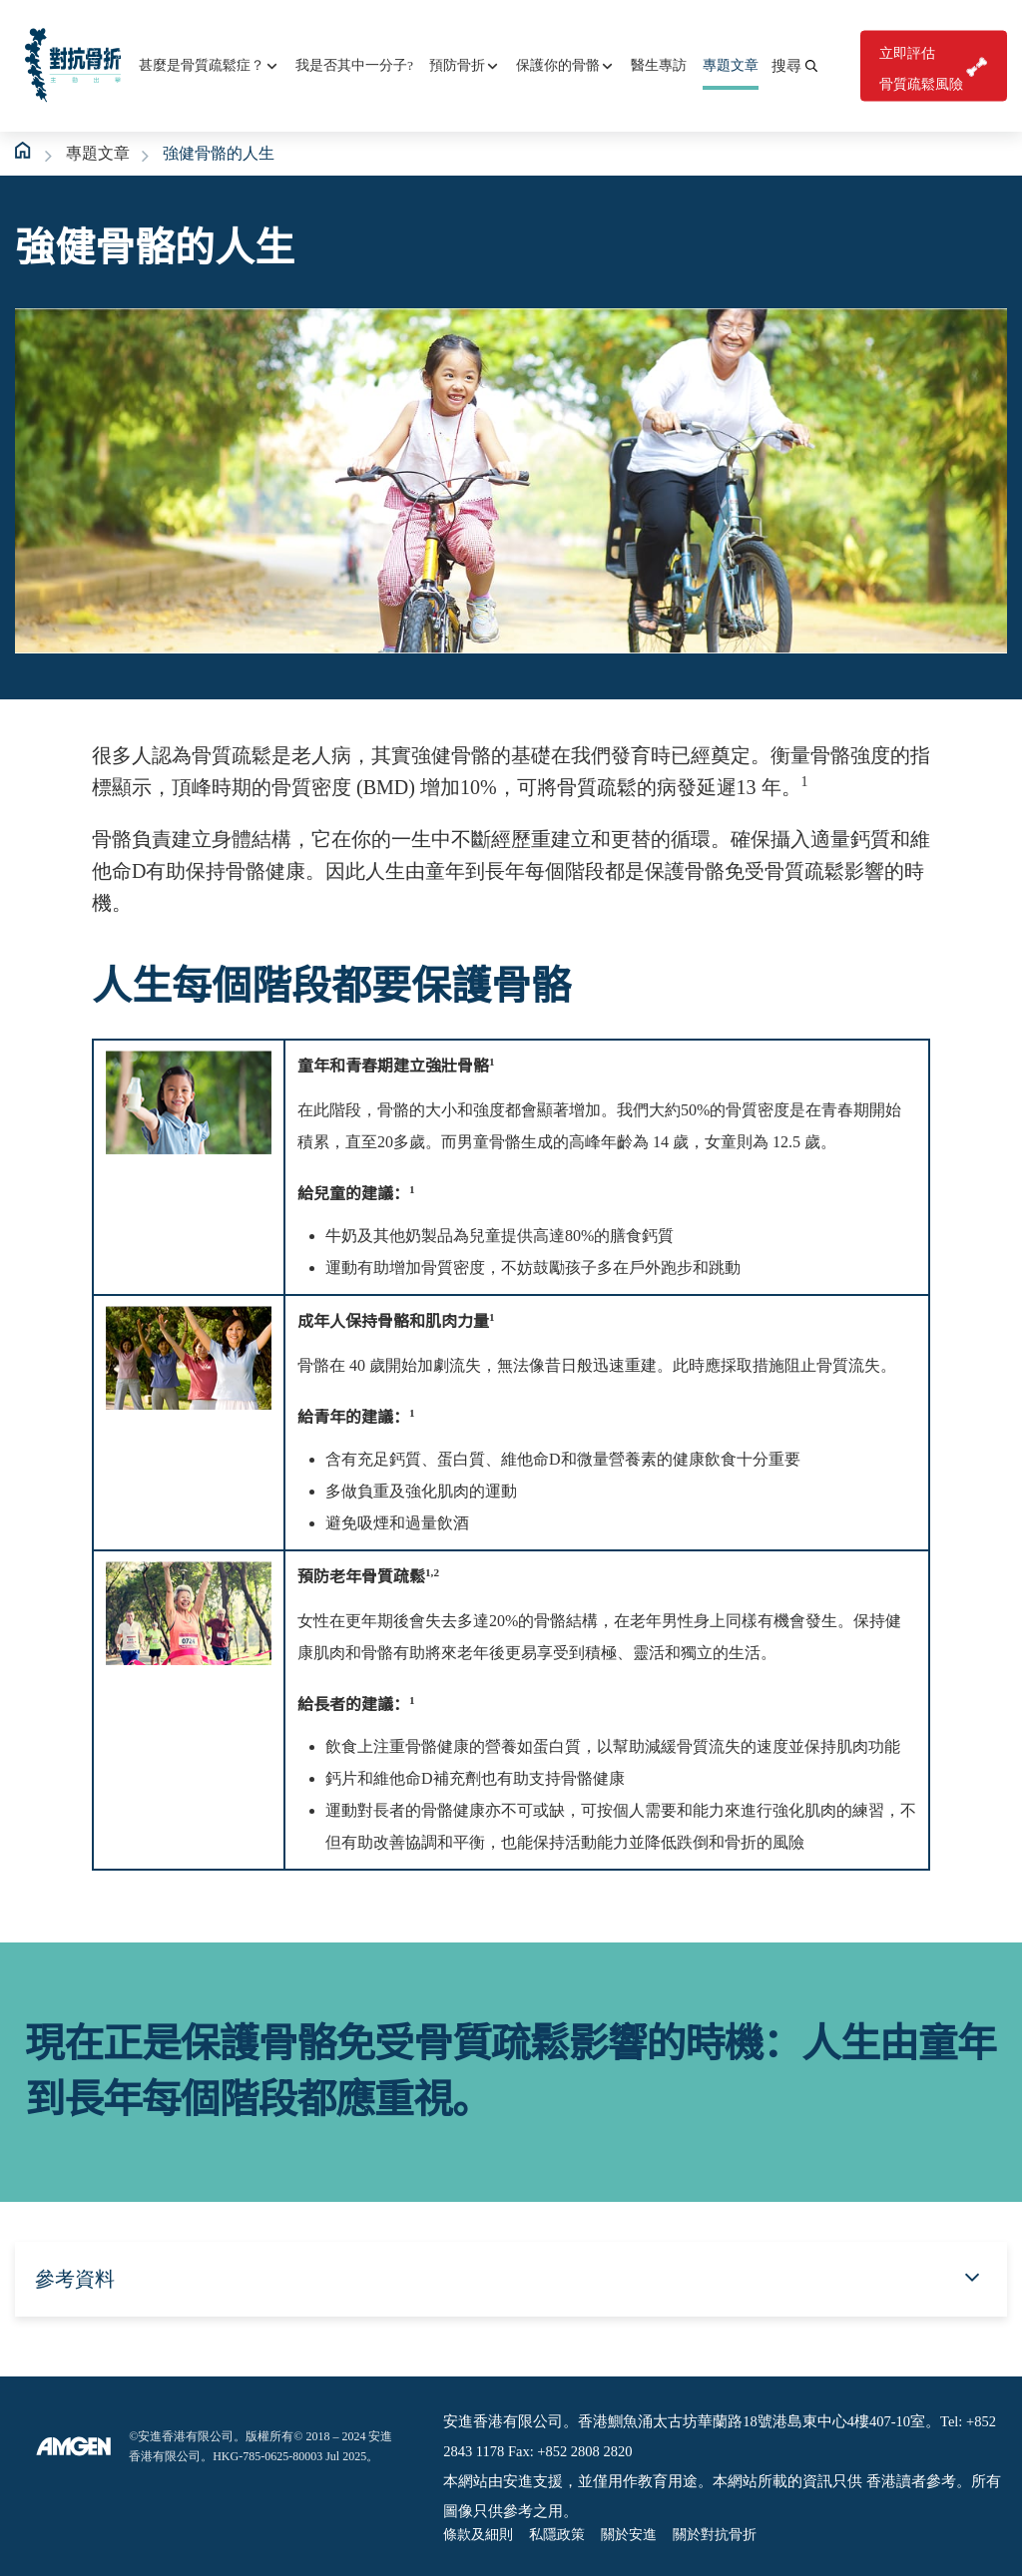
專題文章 (98, 153)
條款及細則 (478, 2534)
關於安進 (629, 2534)
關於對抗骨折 (715, 2534)
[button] (794, 66)
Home (24, 151)
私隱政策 (557, 2534)
